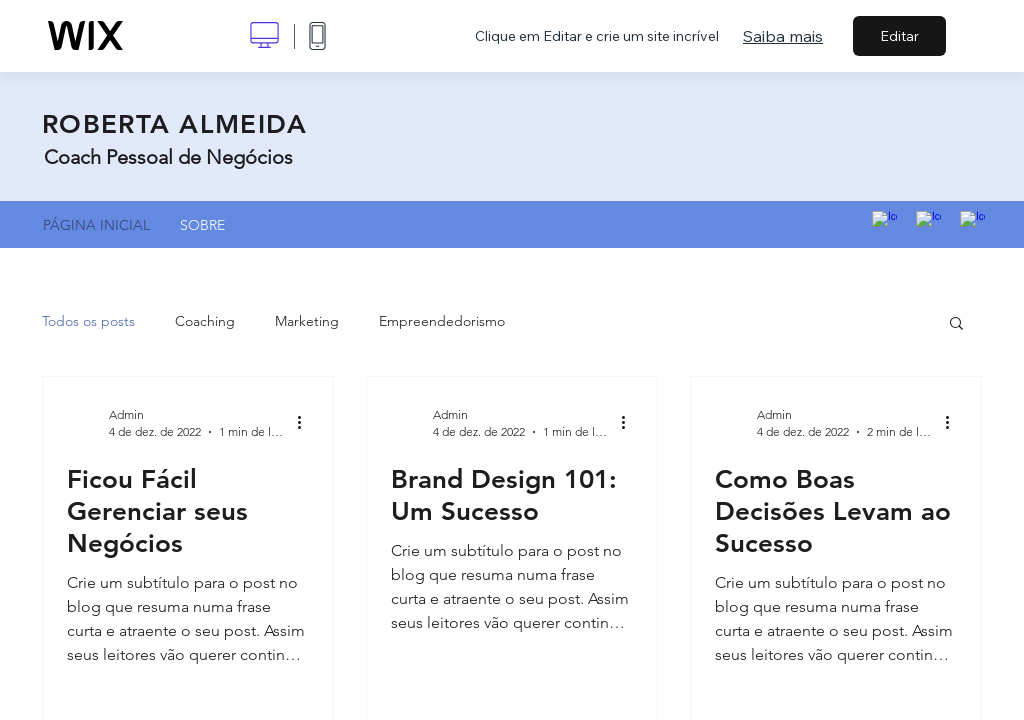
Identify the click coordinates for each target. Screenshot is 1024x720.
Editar (899, 36)
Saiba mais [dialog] (783, 36)
